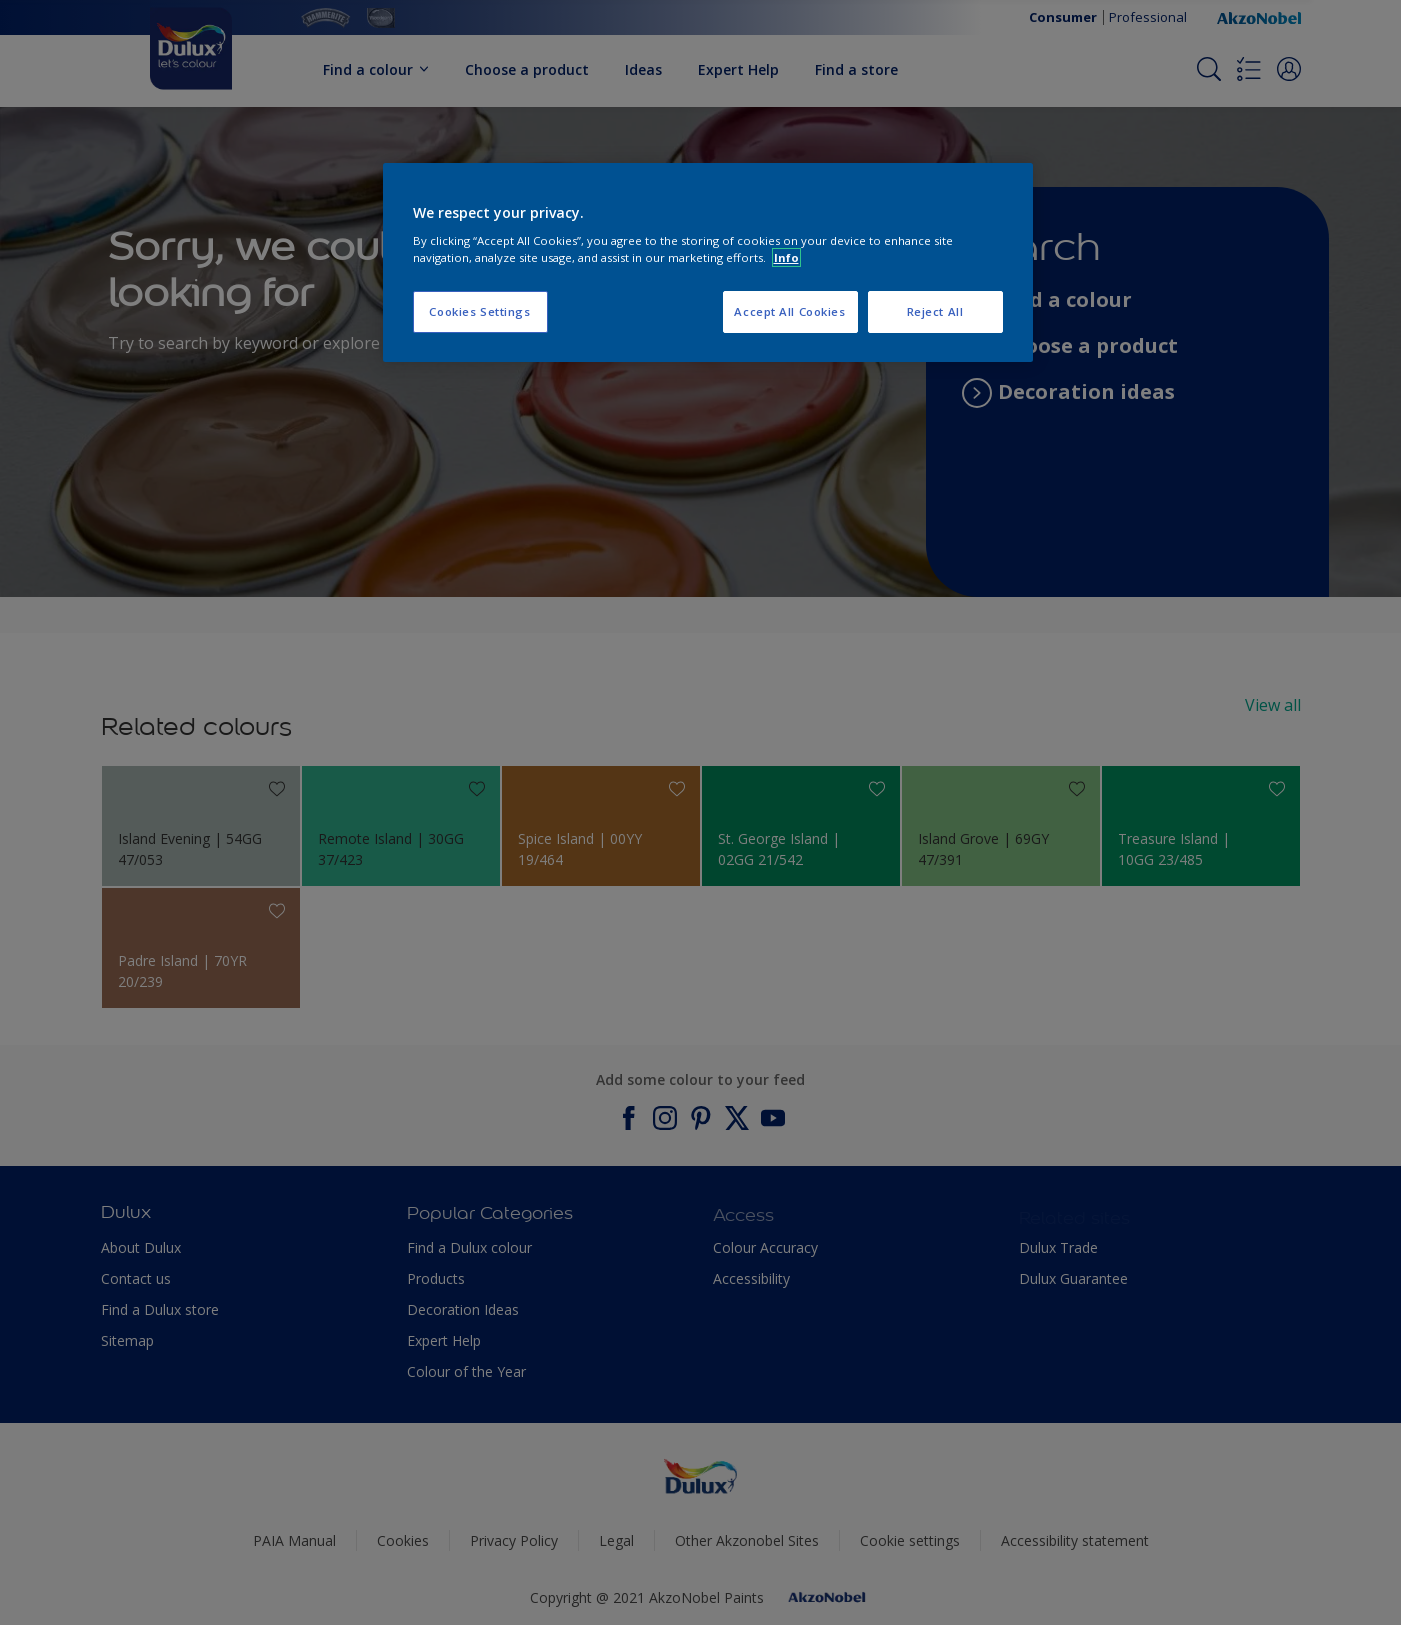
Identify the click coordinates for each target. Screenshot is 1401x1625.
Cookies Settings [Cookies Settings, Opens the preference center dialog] (479, 311)
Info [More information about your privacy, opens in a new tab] (786, 257)
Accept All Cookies (789, 311)
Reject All (935, 311)
